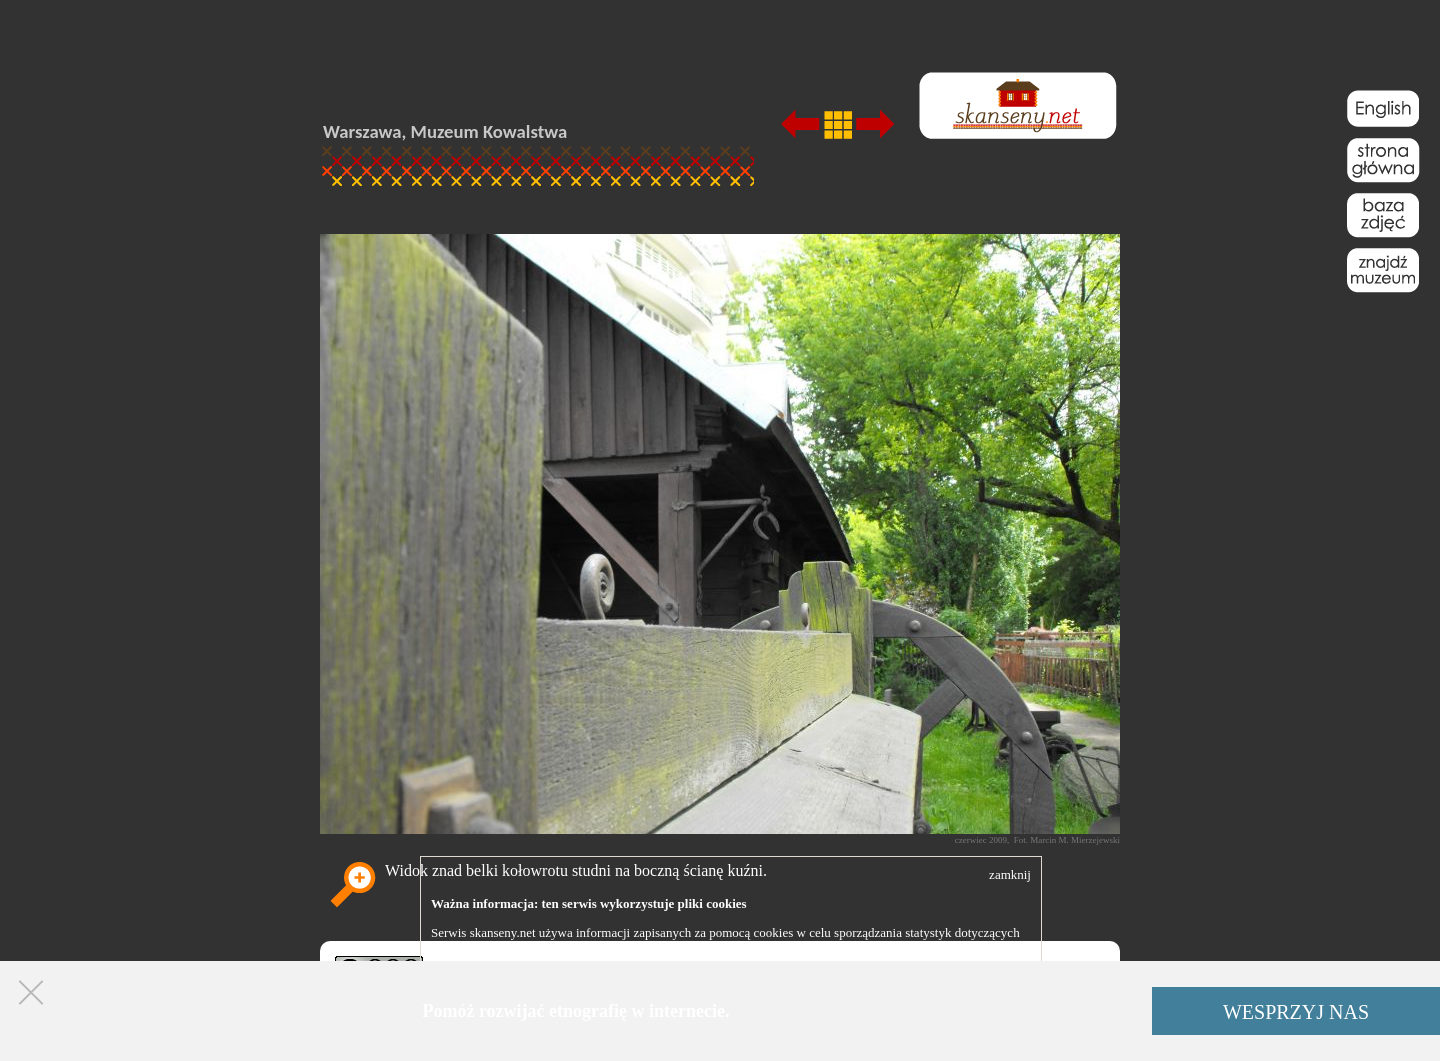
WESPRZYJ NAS (1296, 1012)
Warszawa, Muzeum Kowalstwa (445, 131)
